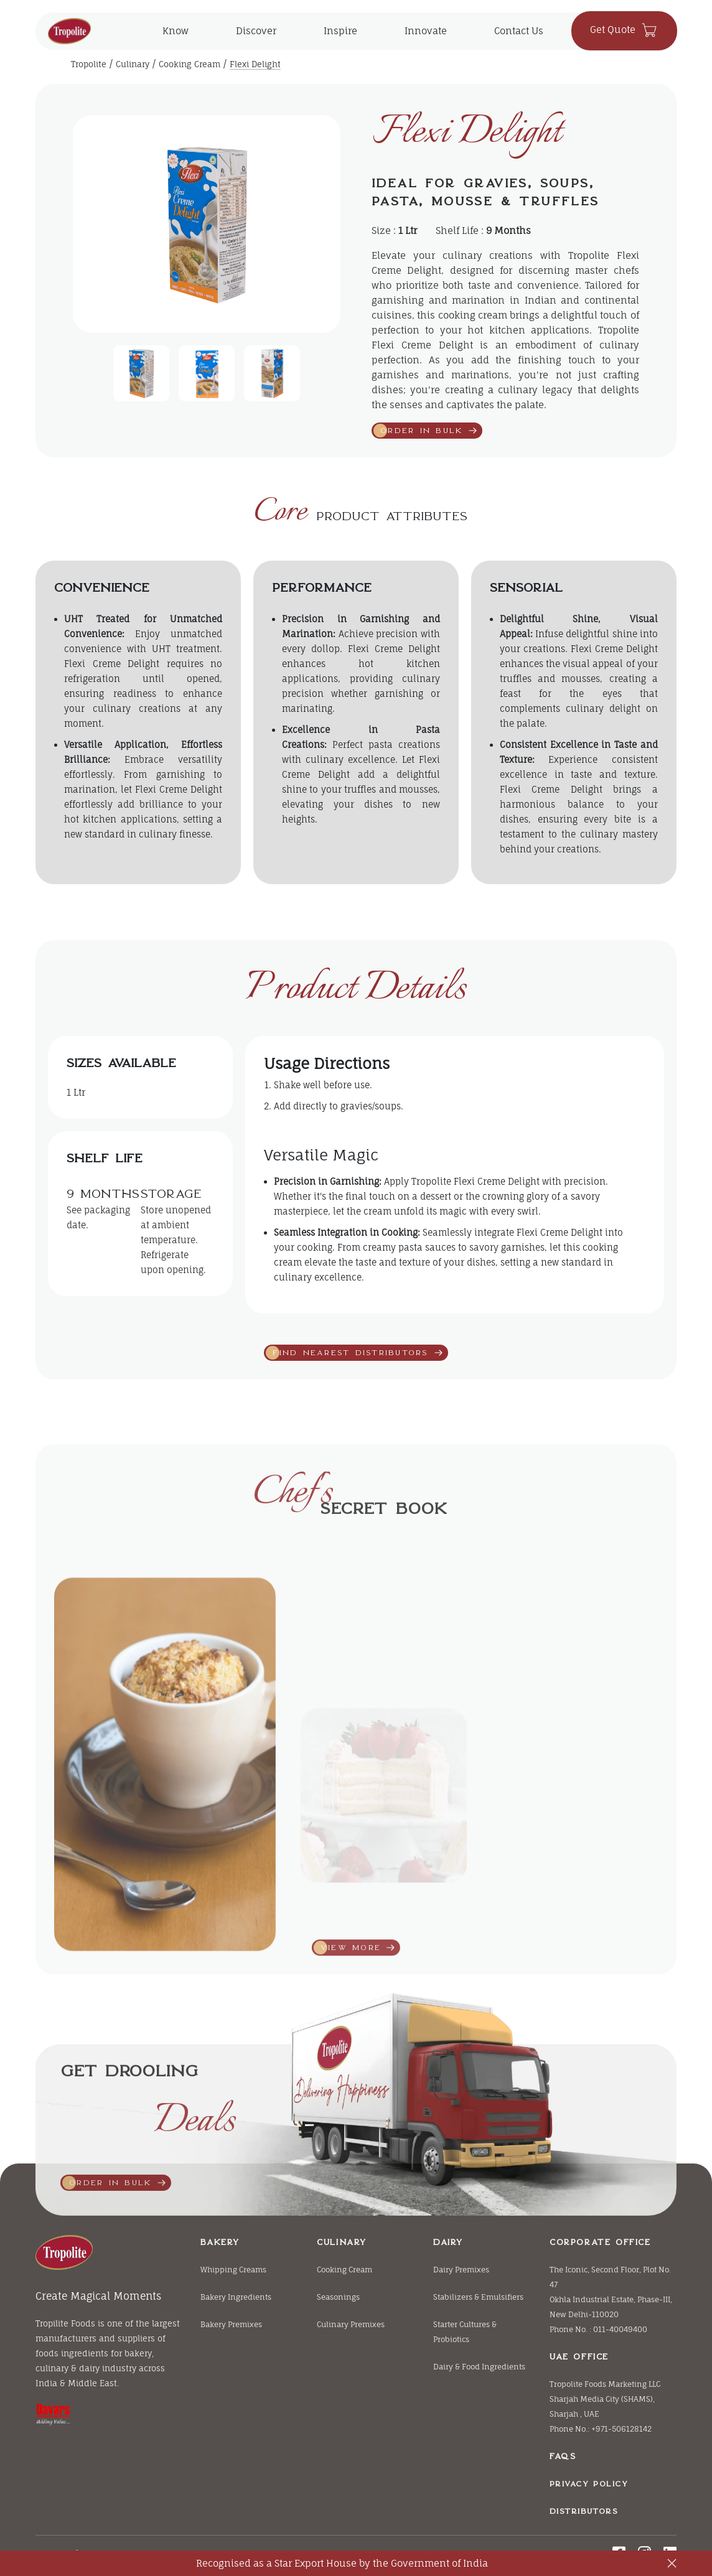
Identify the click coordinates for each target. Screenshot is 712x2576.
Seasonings (338, 2297)
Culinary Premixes (351, 2324)
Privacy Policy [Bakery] (589, 2484)
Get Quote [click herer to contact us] (624, 30)
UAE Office (579, 2356)
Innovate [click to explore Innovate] (426, 31)
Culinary (132, 64)
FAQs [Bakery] (563, 2456)
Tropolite (88, 64)
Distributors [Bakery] (584, 2511)
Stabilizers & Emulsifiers (478, 2297)
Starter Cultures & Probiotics (465, 2332)
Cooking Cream (189, 64)
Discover (256, 31)
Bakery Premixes (231, 2324)
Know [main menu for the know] (175, 31)
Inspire (340, 31)
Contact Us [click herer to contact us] (518, 31)
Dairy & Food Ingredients (479, 2366)
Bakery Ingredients (235, 2297)
